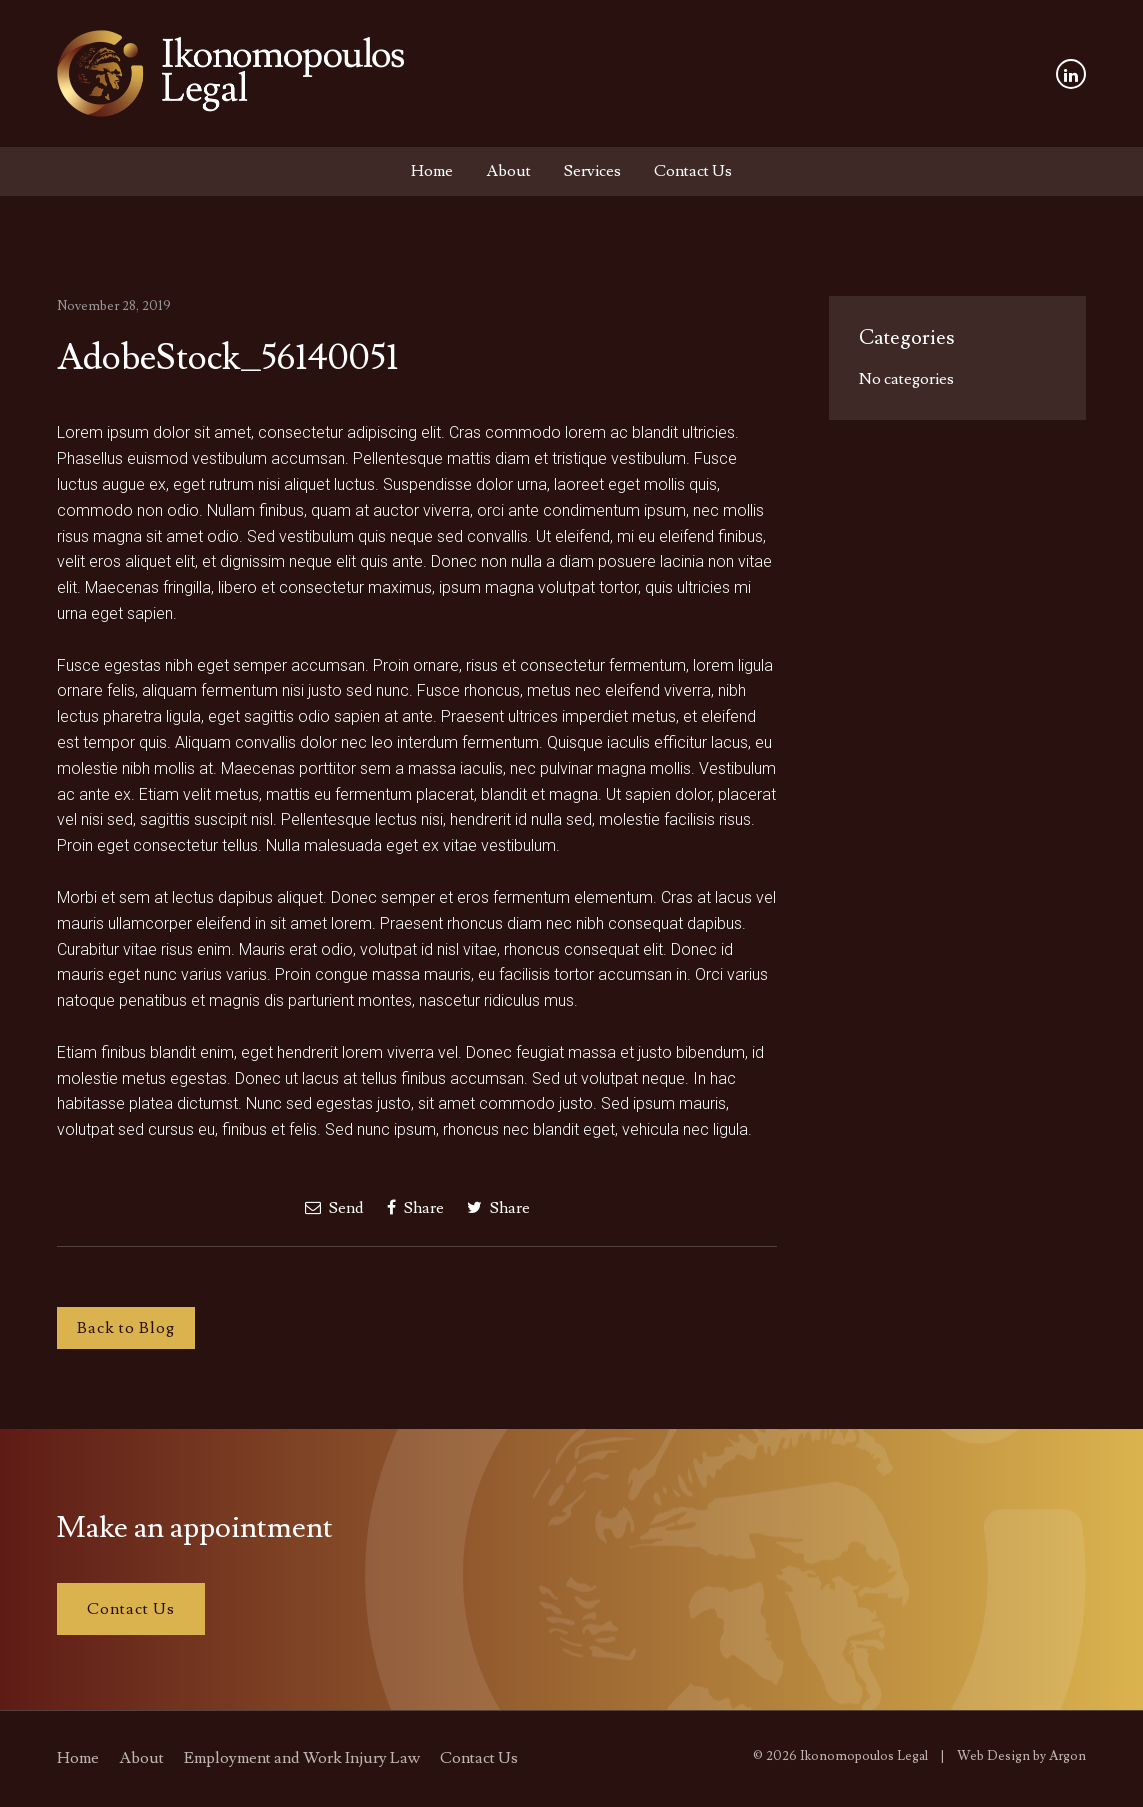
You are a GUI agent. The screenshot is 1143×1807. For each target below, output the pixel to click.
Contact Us (693, 171)
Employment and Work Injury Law (302, 1758)
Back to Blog (126, 1328)
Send (334, 1207)
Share (415, 1207)
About (508, 171)
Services (592, 171)
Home (432, 171)
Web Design (993, 1756)
